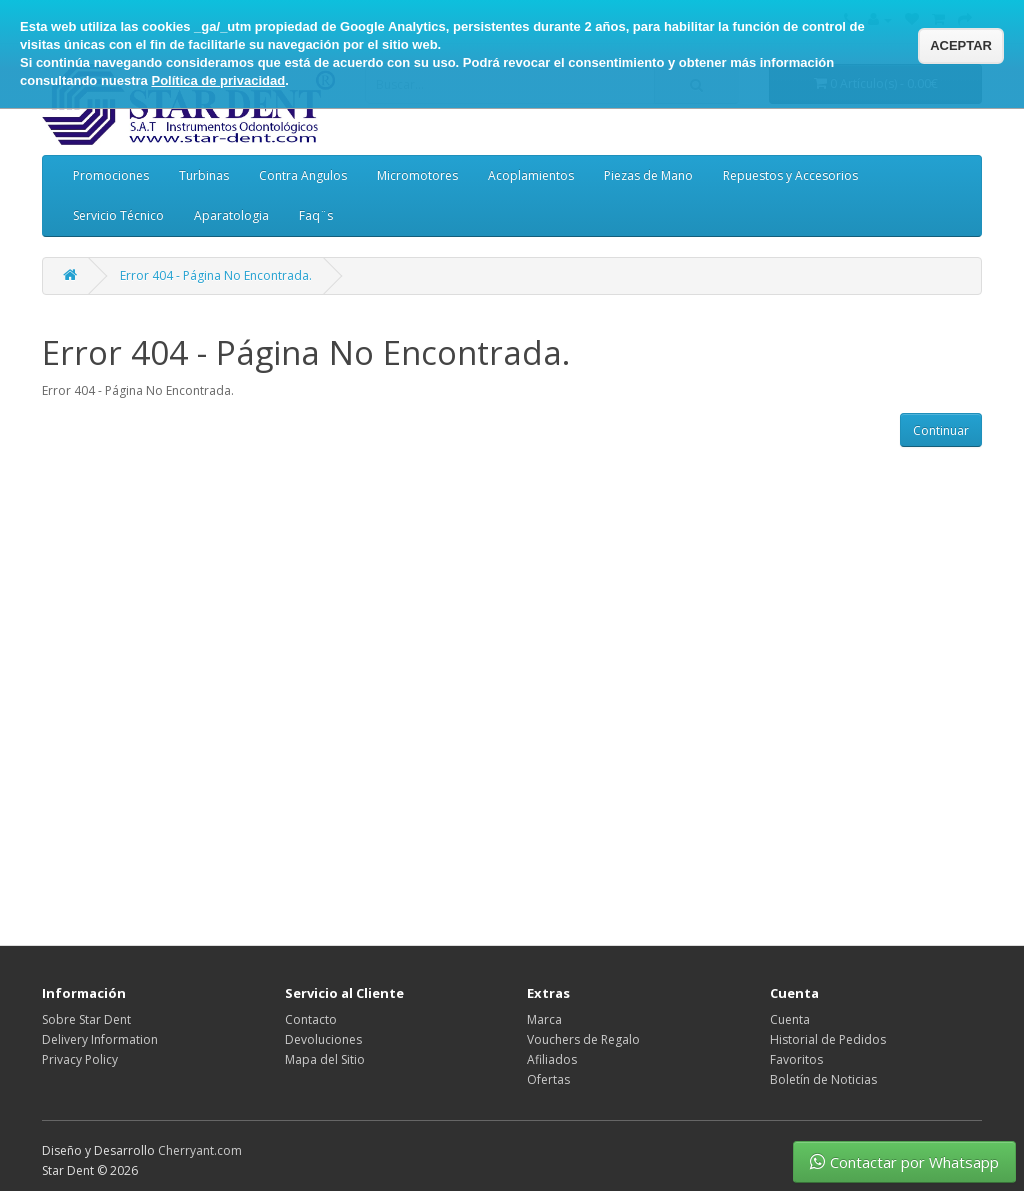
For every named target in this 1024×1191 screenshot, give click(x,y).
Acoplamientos (531, 175)
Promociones (111, 175)
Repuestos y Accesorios (790, 175)
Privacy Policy (80, 1059)
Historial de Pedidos (828, 1039)
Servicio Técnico (118, 215)
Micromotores (417, 175)
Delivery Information (100, 1039)
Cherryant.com (200, 1150)
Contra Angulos (303, 175)
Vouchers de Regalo (583, 1039)
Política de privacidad (218, 80)
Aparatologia (231, 215)
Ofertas (548, 1079)
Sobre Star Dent (86, 1019)
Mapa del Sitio (325, 1059)
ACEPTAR (961, 45)
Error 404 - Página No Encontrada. (216, 275)
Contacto (311, 1019)
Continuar (941, 430)
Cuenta (790, 1019)
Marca (544, 1019)
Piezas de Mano (648, 175)
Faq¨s (316, 215)
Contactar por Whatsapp (904, 1162)
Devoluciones (323, 1039)
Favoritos (796, 1059)
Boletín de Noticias (823, 1079)
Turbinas (204, 175)
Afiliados (552, 1059)
